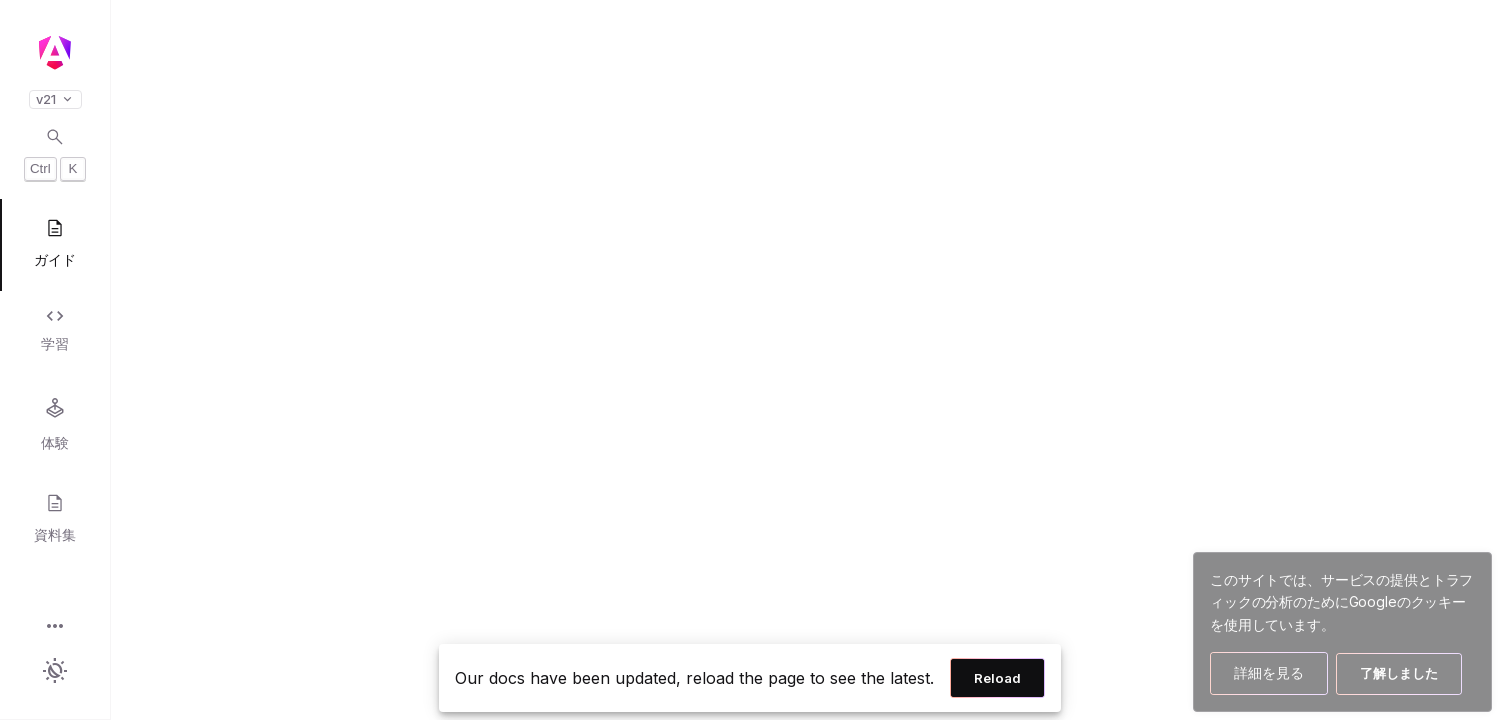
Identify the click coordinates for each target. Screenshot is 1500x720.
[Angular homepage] (55, 53)
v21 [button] (55, 99)
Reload (997, 678)
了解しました (1399, 673)
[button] (55, 627)
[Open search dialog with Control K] (55, 154)
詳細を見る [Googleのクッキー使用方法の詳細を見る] (1269, 672)
